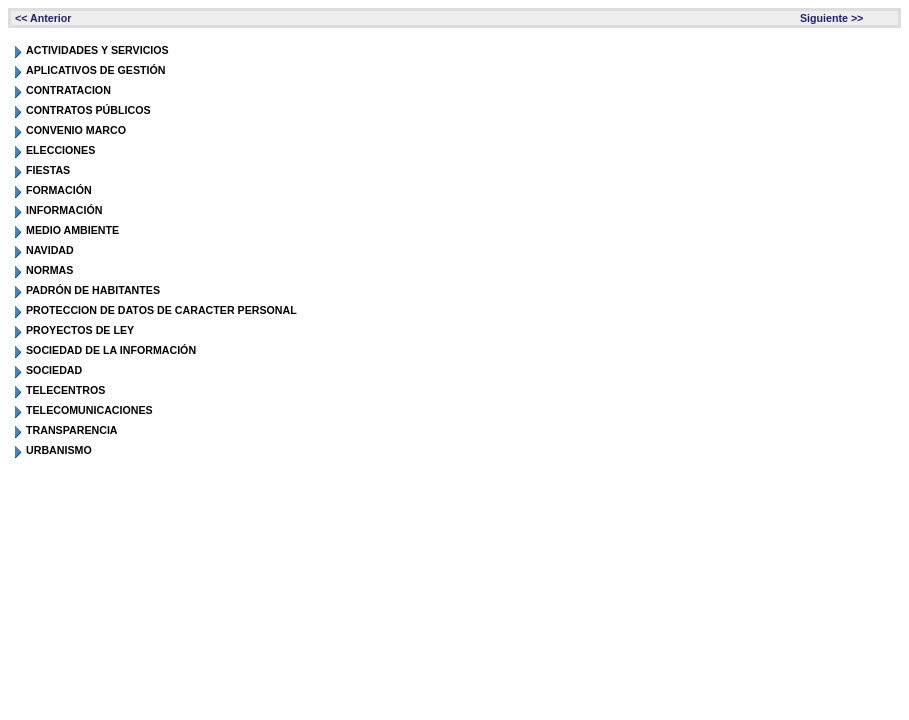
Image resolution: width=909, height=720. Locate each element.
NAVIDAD (50, 250)
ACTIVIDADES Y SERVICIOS (97, 50)
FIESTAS (48, 170)
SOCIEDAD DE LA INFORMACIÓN (111, 350)
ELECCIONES (60, 150)
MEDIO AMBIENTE (72, 230)
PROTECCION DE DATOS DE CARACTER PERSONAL (161, 310)
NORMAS (49, 270)
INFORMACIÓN (64, 210)
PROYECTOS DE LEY (80, 330)
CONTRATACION (68, 90)
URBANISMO (59, 450)
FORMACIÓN (59, 190)
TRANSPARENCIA (72, 430)
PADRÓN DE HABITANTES (93, 290)
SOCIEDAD (54, 370)
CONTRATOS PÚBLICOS (88, 110)
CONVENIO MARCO (76, 130)
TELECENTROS (65, 390)
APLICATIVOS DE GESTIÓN (96, 70)
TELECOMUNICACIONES (89, 410)
